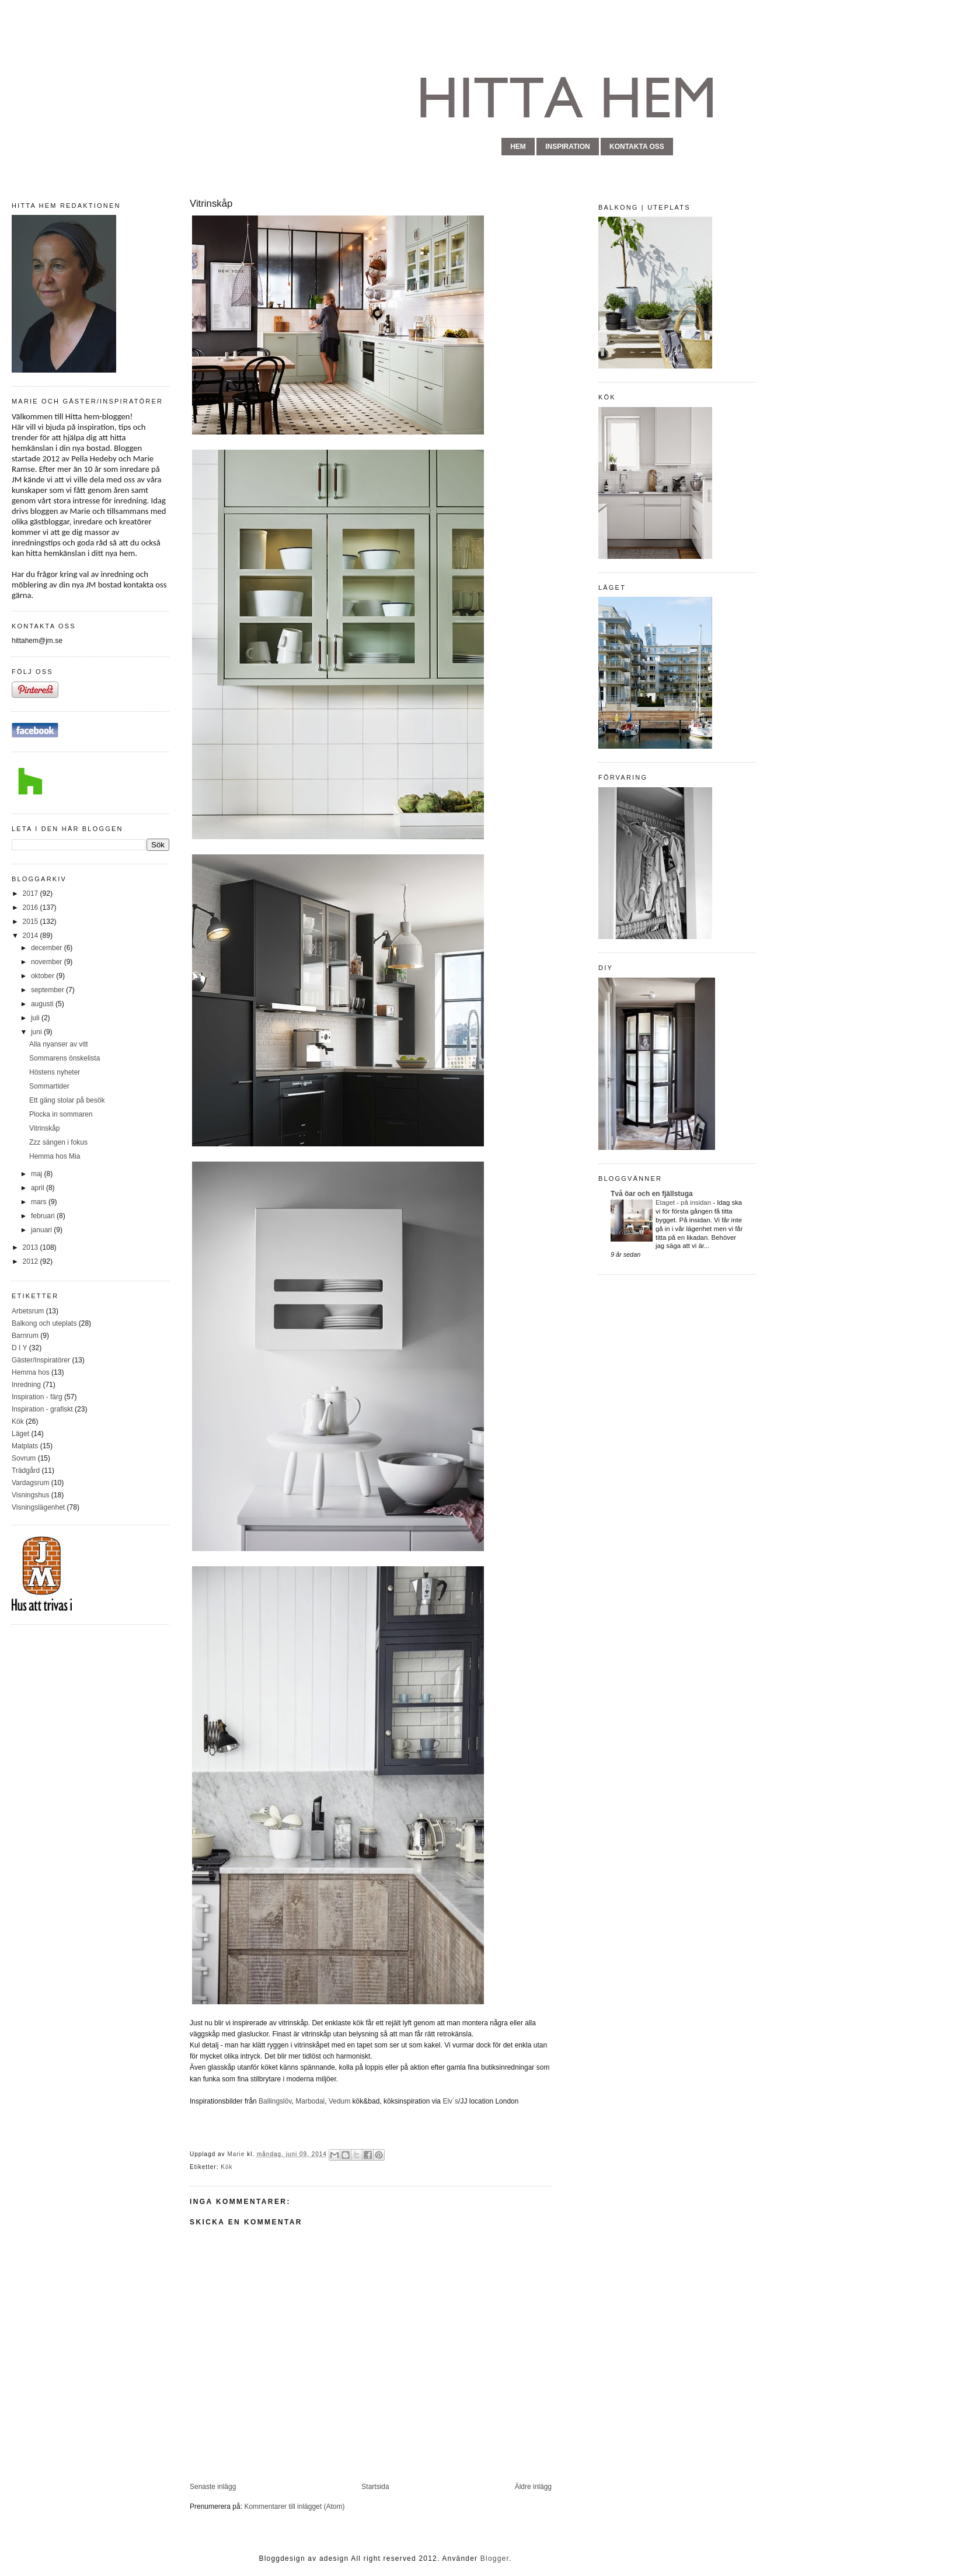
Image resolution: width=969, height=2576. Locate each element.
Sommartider (49, 1086)
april (38, 1188)
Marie (237, 2154)
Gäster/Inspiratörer (41, 1360)
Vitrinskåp (44, 1128)
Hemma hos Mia (54, 1156)
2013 (31, 1247)
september (48, 990)
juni (37, 1032)
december (47, 948)
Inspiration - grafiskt (42, 1409)
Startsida (375, 2487)
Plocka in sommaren (61, 1114)
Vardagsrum (30, 1483)
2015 (31, 921)
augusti (43, 1004)
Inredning (26, 1385)
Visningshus (31, 1495)
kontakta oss (636, 146)
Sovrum (24, 1458)
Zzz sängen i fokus (58, 1142)
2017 (31, 893)
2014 (31, 935)
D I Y (19, 1348)
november (47, 962)
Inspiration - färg (37, 1397)
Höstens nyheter (54, 1072)
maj (37, 1174)
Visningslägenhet (38, 1507)
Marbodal (310, 2101)
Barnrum (25, 1336)
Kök (18, 1421)
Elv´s (450, 2101)
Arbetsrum (28, 1311)
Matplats (25, 1446)
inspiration (567, 146)
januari (42, 1230)
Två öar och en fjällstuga (652, 1194)
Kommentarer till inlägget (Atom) (294, 2506)
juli (36, 1018)
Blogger (494, 2558)
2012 (31, 1261)
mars (39, 1202)
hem (518, 146)
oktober (43, 976)
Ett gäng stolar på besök (66, 1100)
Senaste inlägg (213, 2487)
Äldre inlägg (533, 2487)
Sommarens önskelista (64, 1058)
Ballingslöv (274, 2101)
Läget (20, 1434)
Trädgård (26, 1470)
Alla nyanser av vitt (58, 1044)
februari (44, 1216)
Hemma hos (31, 1372)
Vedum (339, 2101)
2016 (31, 907)
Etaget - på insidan (684, 1202)
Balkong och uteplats (44, 1323)
